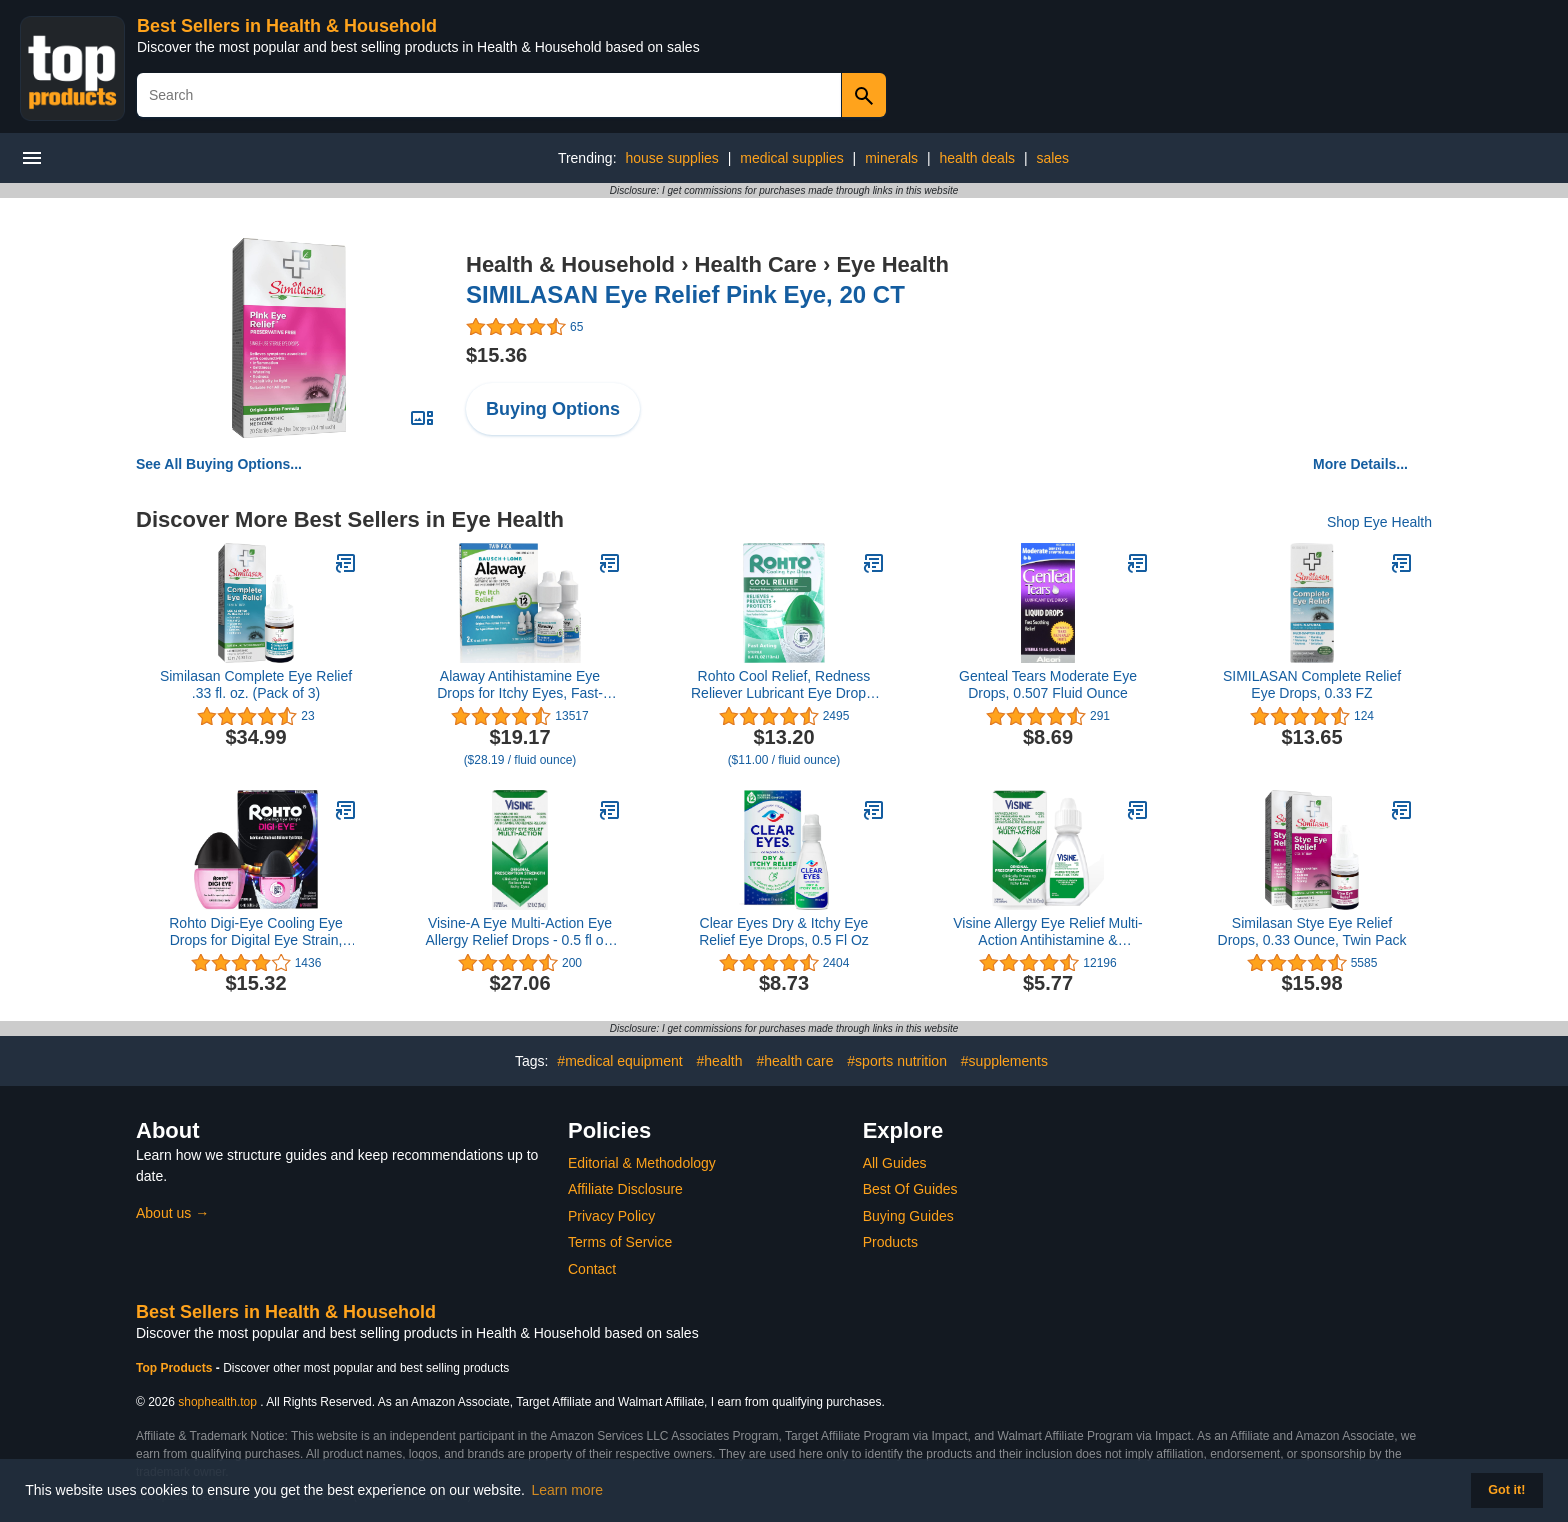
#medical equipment (619, 1061)
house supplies (671, 158)
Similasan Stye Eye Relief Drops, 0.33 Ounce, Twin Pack (1312, 931)
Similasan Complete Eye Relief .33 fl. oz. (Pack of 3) (256, 684)
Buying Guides (908, 1216)
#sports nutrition (897, 1061)
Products (890, 1242)
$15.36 (496, 355)
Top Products (176, 1368)
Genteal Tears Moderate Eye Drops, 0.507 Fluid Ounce (1048, 684)
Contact (592, 1269)
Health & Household (570, 264)
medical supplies (792, 158)
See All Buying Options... (219, 464)
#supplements (1004, 1061)
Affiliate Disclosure (625, 1189)
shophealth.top (217, 1402)
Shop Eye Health (1379, 522)
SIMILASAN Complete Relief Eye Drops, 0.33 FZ (1312, 684)
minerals (891, 158)
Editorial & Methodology (642, 1163)
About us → (172, 1213)
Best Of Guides (910, 1189)
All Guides (895, 1163)
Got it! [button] (1506, 1490)
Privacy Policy (611, 1216)
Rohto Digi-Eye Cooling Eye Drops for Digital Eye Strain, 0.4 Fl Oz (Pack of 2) (256, 932)
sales (1052, 158)
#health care (794, 1061)
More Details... (1360, 464)
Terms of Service (620, 1242)
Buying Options (553, 409)
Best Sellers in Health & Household (287, 26)
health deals (977, 158)
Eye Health (892, 264)
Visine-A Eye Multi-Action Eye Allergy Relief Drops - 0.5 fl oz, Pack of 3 (519, 932)
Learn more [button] (568, 1490)
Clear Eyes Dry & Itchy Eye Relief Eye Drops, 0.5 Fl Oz (784, 931)
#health (720, 1061)
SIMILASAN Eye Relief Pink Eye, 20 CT (685, 294)
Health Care (756, 264)
